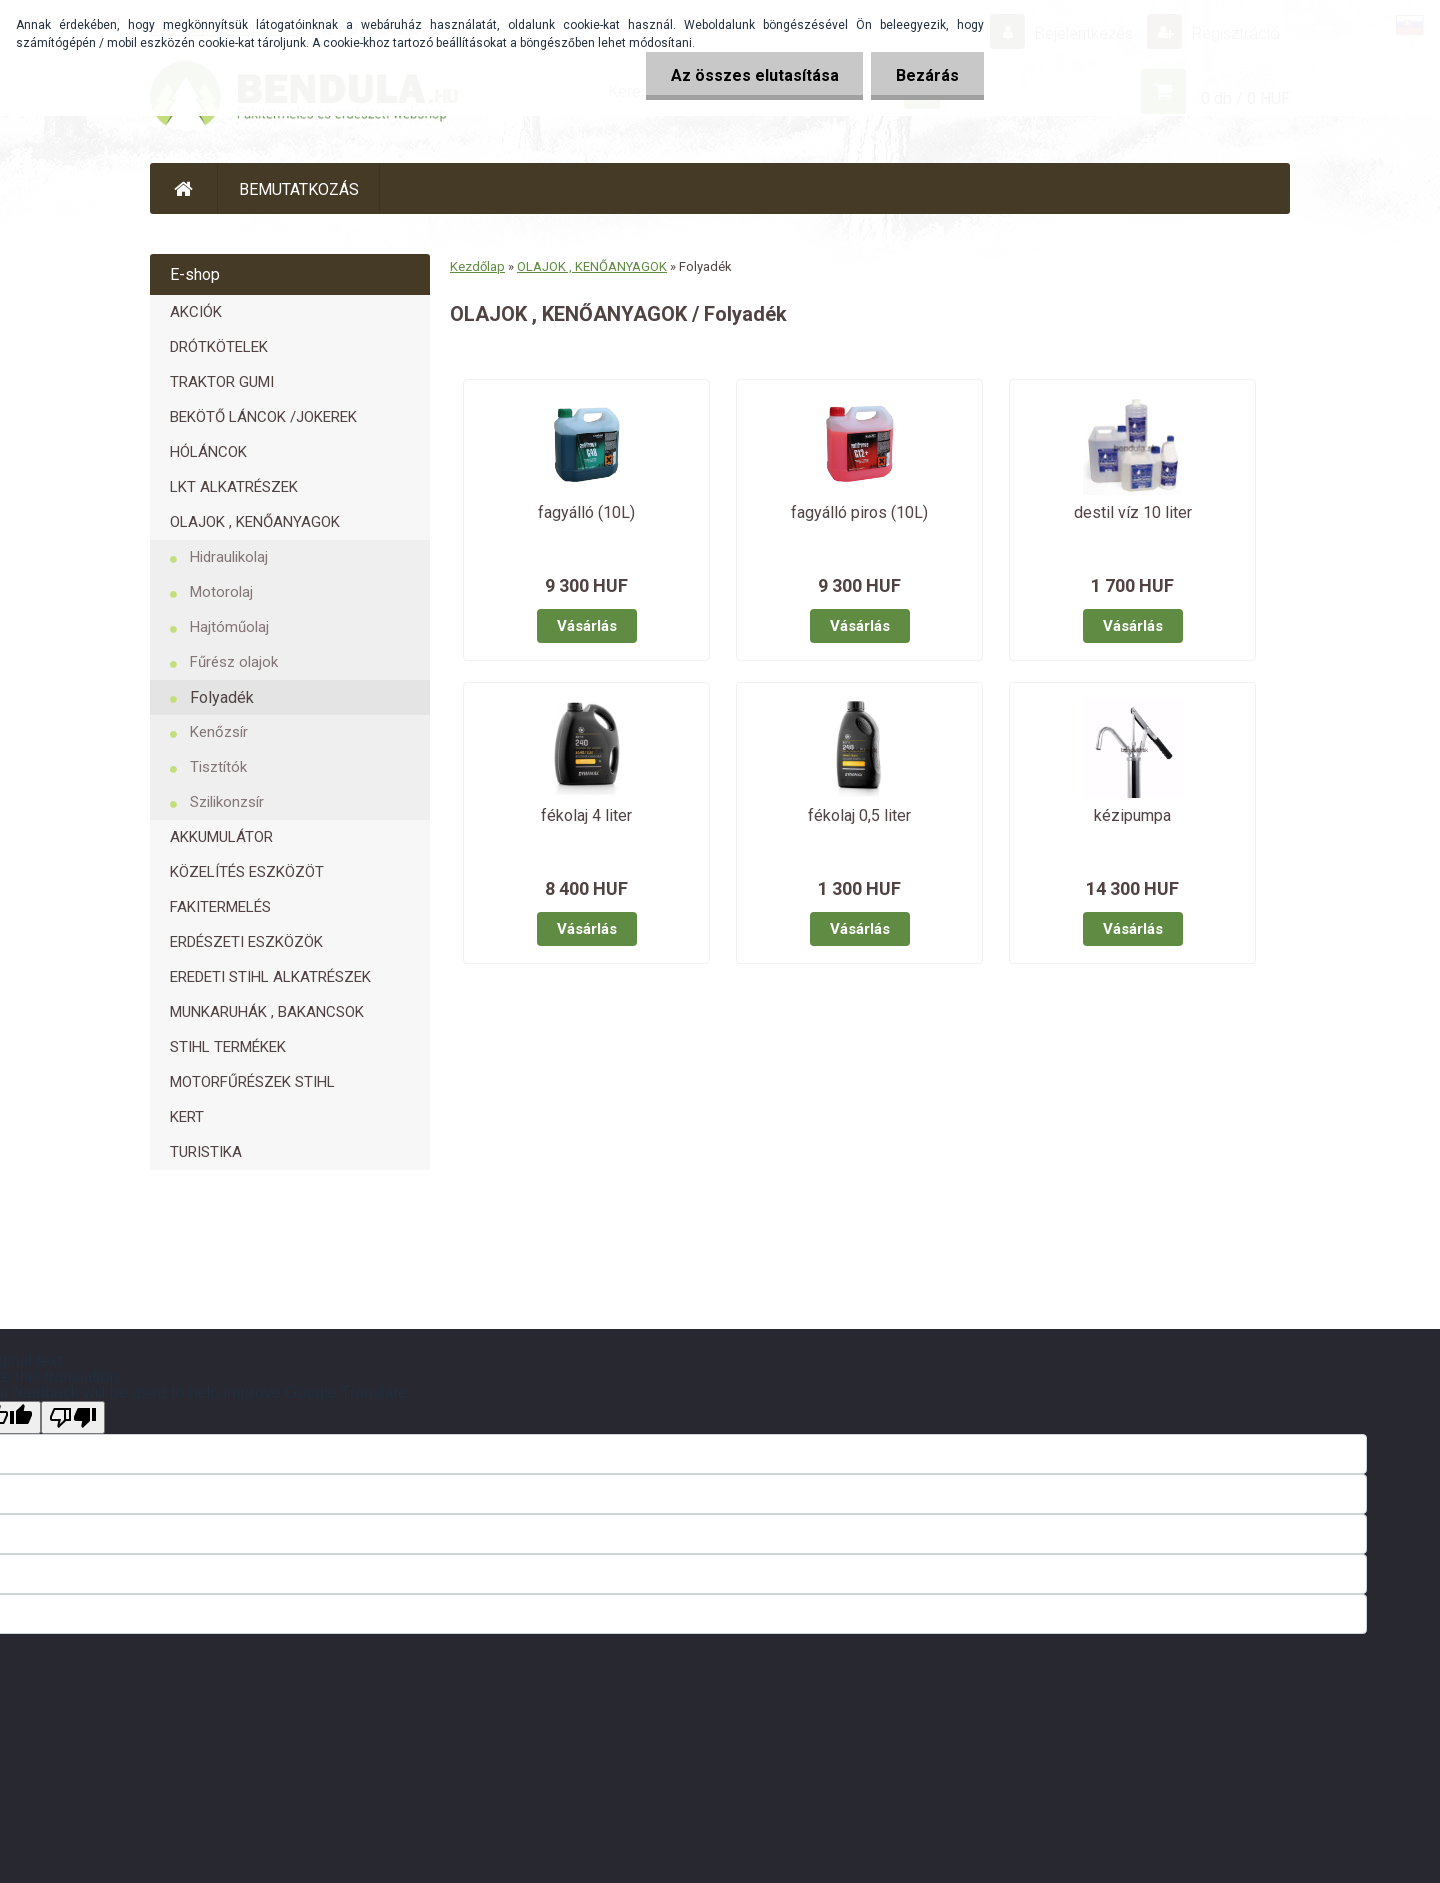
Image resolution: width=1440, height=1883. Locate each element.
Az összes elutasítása (754, 75)
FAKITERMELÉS (220, 907)
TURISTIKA (206, 1152)
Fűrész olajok (234, 662)
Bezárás (927, 75)
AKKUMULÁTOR (221, 837)
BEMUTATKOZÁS (299, 189)
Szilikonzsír (227, 802)
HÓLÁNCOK (208, 452)
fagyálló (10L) (586, 512)
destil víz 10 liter (1133, 512)
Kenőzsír (219, 732)
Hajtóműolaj (229, 627)
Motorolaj (221, 592)
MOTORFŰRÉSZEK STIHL (252, 1082)
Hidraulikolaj (229, 557)
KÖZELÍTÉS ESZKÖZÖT (247, 872)
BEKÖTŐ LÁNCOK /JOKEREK (263, 417)
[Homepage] (184, 188)
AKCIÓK (196, 312)
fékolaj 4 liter (586, 815)
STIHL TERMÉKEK (228, 1047)
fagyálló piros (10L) (859, 512)
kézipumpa (1132, 815)
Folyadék (222, 697)
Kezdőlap (477, 266)
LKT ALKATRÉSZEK (234, 487)
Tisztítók (218, 767)
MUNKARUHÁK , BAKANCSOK (267, 1012)
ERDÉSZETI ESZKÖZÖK (246, 942)
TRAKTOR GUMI (222, 382)
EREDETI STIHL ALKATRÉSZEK (270, 977)
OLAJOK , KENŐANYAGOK (255, 522)
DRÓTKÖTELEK (219, 347)
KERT (187, 1117)
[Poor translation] (73, 1417)
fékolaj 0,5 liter (859, 815)
